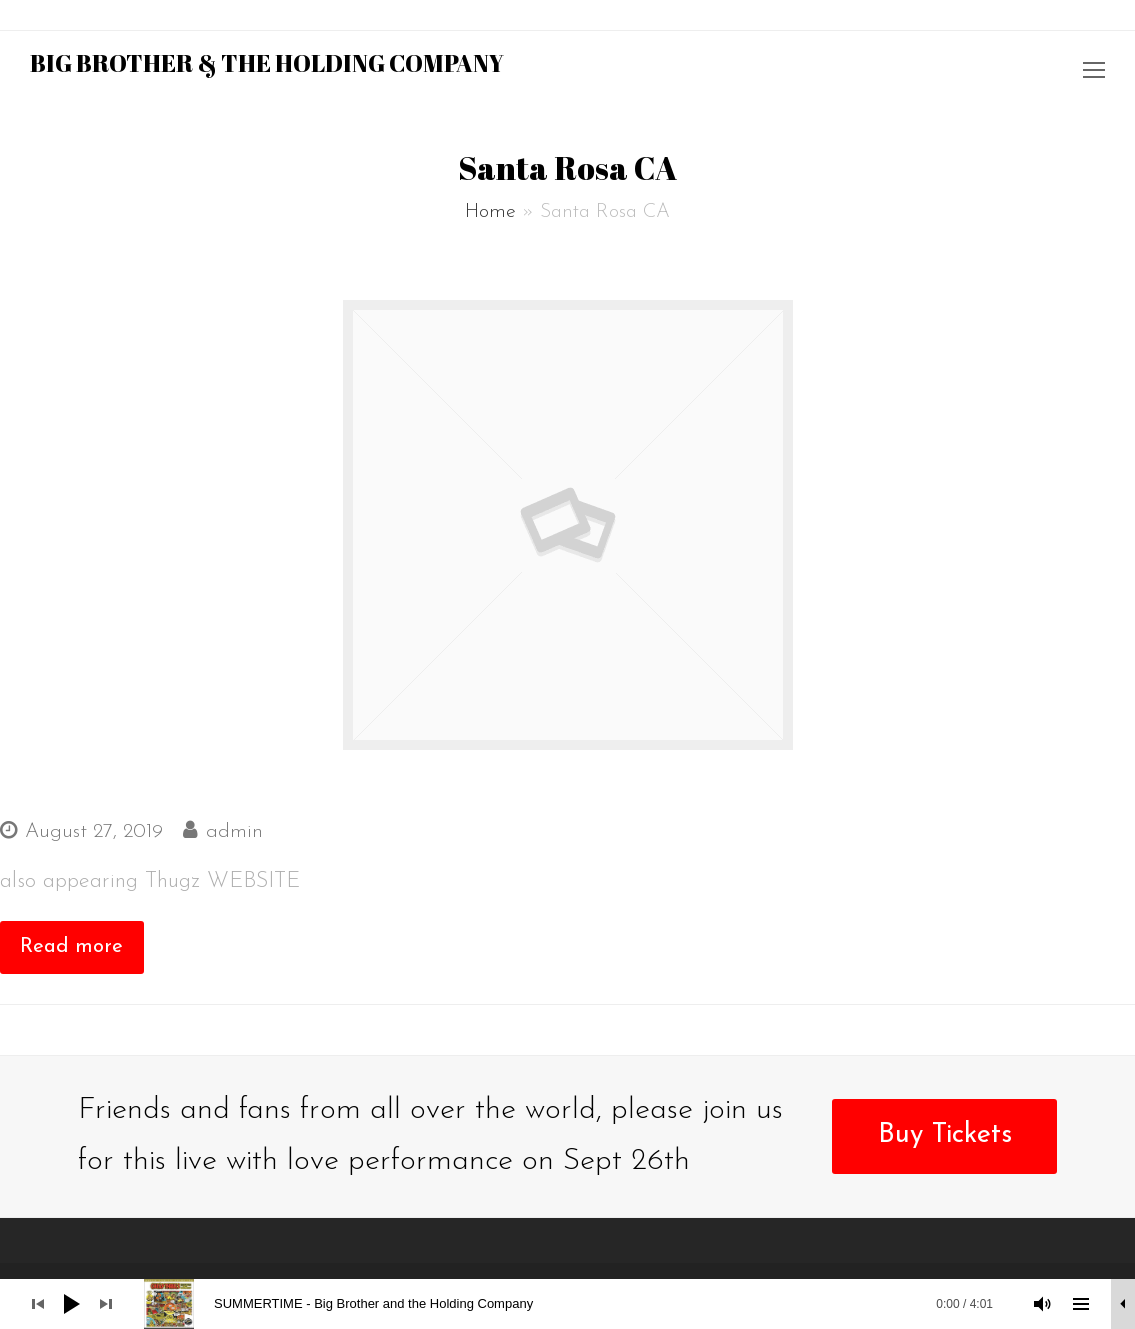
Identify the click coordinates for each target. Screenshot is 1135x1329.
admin (234, 832)
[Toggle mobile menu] (1094, 73)
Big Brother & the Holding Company (267, 63)
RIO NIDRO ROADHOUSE (147, 787)
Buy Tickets (945, 1135)
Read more (71, 947)
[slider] (578, 1304)
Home (490, 212)
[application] (567, 1304)
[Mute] (1043, 1304)
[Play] (72, 1304)
